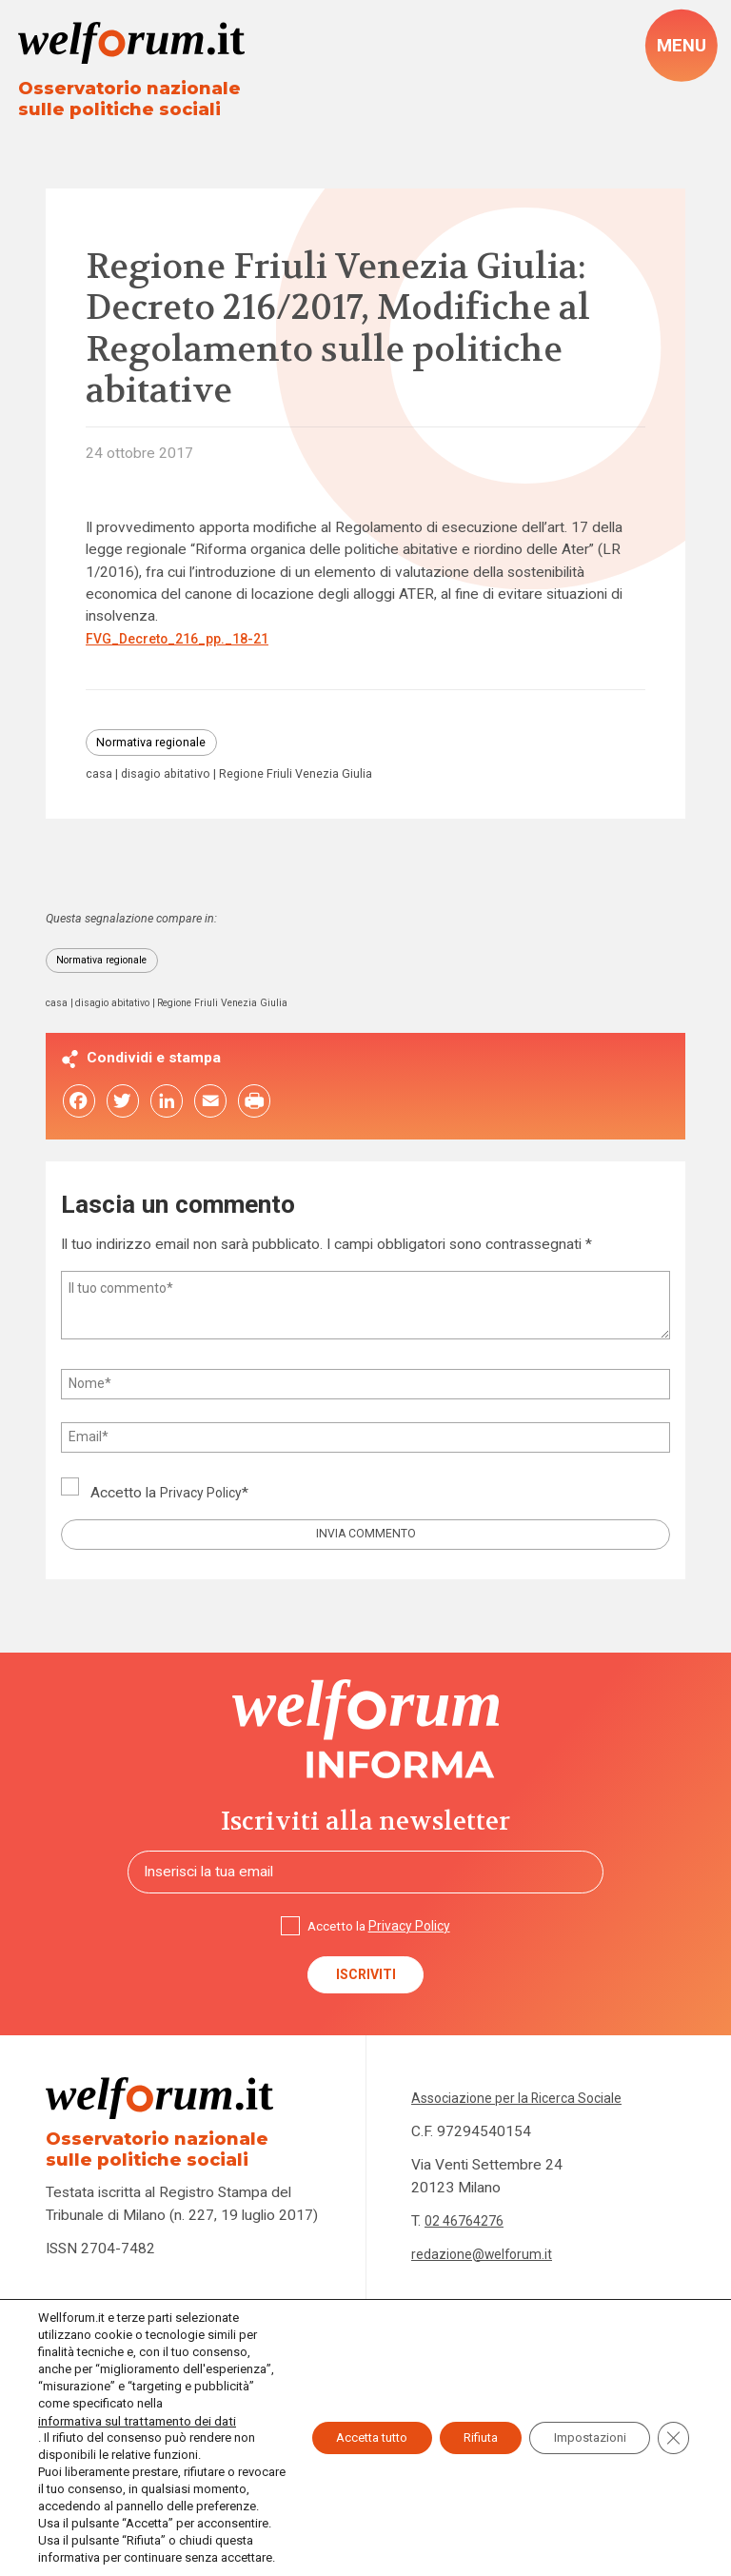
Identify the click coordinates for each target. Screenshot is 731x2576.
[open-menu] (680, 46)
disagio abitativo (173, 781)
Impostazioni (580, 2403)
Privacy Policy (205, 1506)
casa (100, 781)
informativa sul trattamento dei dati (133, 2386)
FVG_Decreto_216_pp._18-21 (187, 642)
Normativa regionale (159, 748)
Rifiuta (456, 2403)
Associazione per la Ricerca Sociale (526, 2123)
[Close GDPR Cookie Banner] (672, 2404)
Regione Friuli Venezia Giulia (315, 781)
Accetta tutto (332, 2403)
